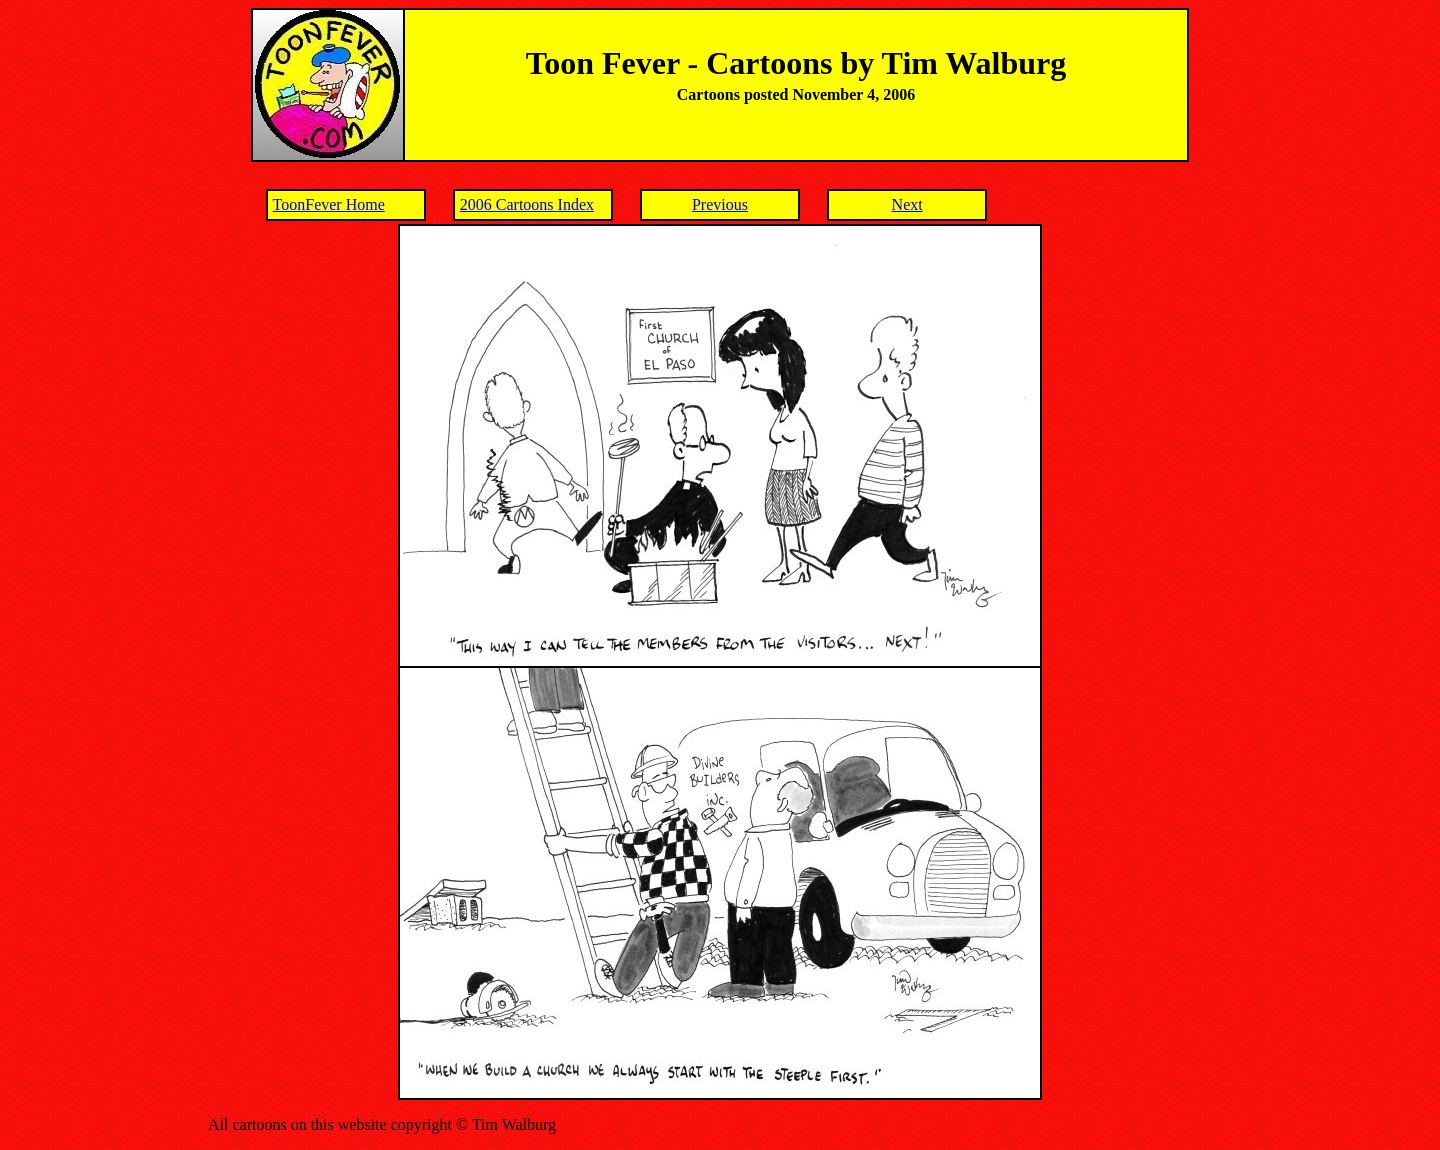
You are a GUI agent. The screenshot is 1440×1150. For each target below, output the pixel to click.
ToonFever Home (329, 204)
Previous (720, 204)
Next (907, 204)
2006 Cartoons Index (527, 204)
